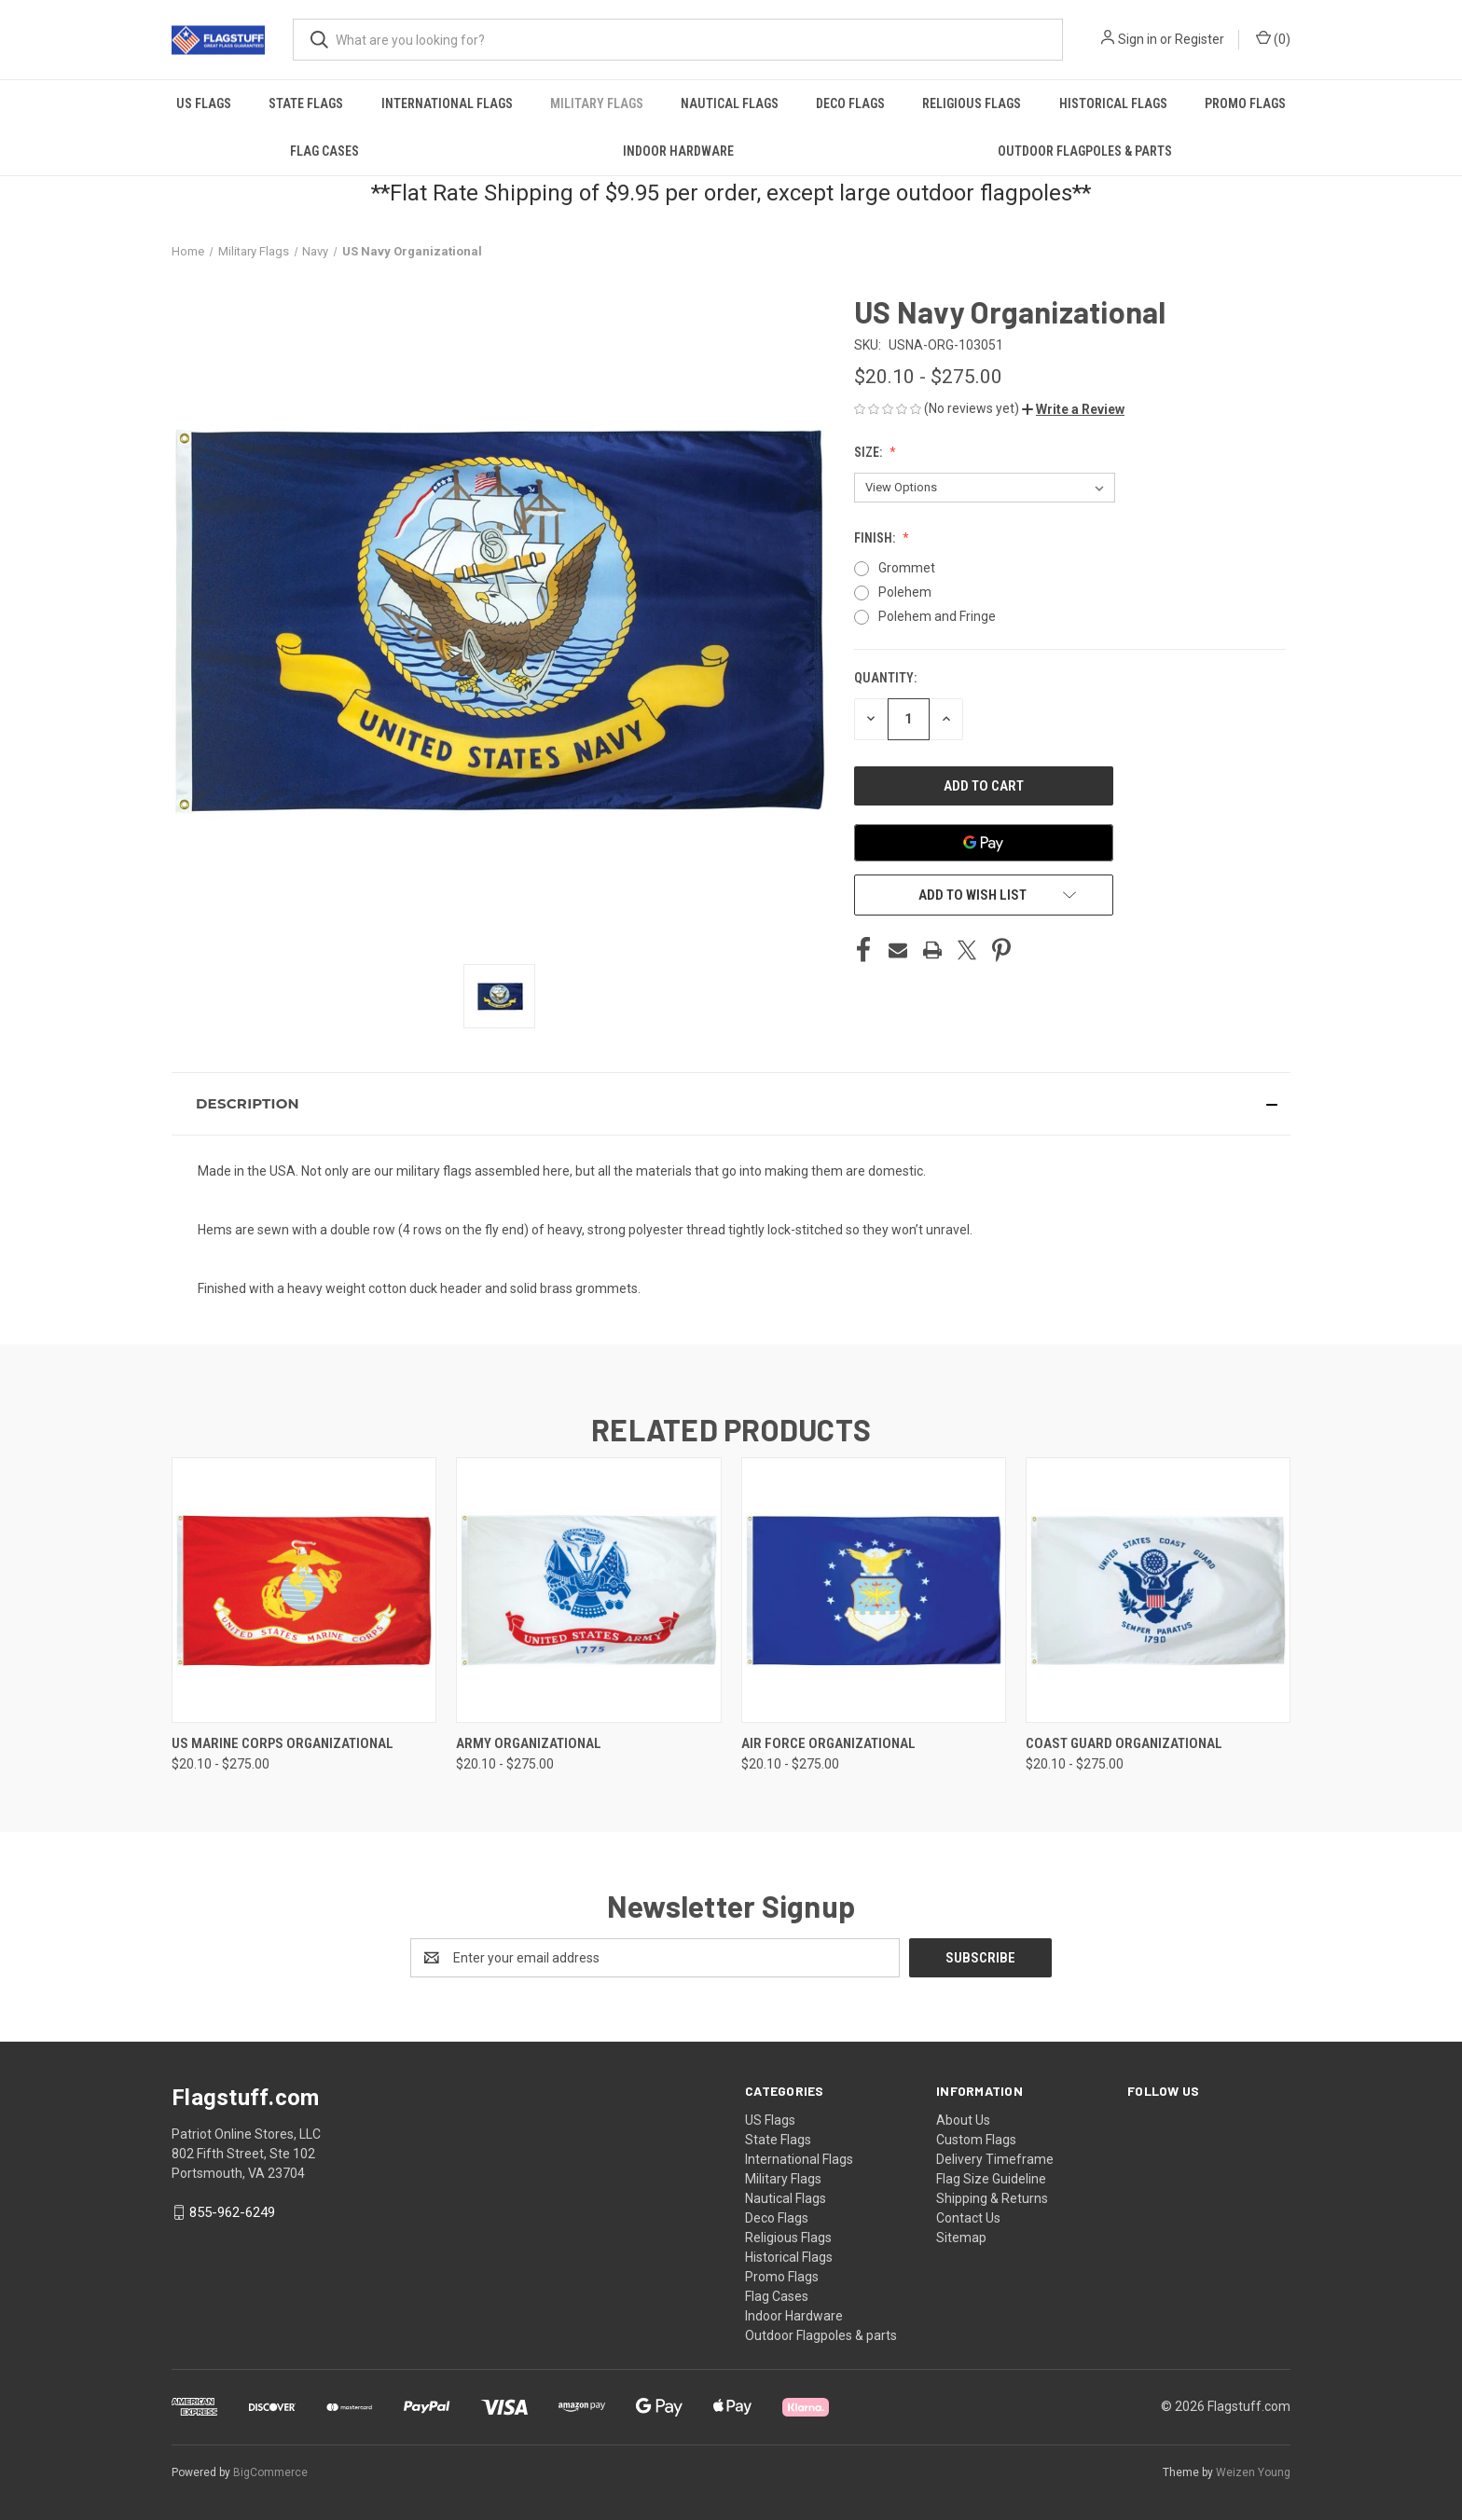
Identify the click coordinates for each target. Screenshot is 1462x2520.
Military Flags (596, 103)
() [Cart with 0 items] (1273, 38)
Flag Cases (324, 151)
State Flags (306, 103)
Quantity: (885, 677)
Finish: (876, 537)
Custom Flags (976, 2139)
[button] (1073, 409)
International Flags (447, 103)
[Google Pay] (983, 842)
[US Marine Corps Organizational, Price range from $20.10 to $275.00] (304, 1590)
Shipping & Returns (992, 2198)
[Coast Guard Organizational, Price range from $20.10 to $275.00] (1158, 1590)
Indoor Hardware (678, 151)
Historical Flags (1113, 103)
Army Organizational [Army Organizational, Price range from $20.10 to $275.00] (528, 1743)
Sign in (1137, 39)
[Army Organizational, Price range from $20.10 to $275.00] (588, 1590)
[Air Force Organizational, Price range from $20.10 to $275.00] (873, 1590)
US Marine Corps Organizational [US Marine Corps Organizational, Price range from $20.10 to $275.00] (282, 1743)
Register (1199, 39)
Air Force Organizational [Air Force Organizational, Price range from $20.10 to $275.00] (828, 1743)
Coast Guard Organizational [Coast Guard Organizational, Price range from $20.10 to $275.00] (1124, 1743)
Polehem (904, 592)
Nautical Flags (730, 103)
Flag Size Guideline (991, 2178)
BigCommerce (270, 2472)
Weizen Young (1253, 2472)
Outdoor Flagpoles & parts (1085, 151)
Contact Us (968, 2217)
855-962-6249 (232, 2212)
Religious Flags (971, 103)
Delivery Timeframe (995, 2159)
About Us (963, 2120)
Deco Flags (850, 103)
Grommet (906, 567)
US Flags (203, 103)
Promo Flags (1245, 103)
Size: (869, 452)
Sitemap (961, 2237)
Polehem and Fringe (937, 616)
